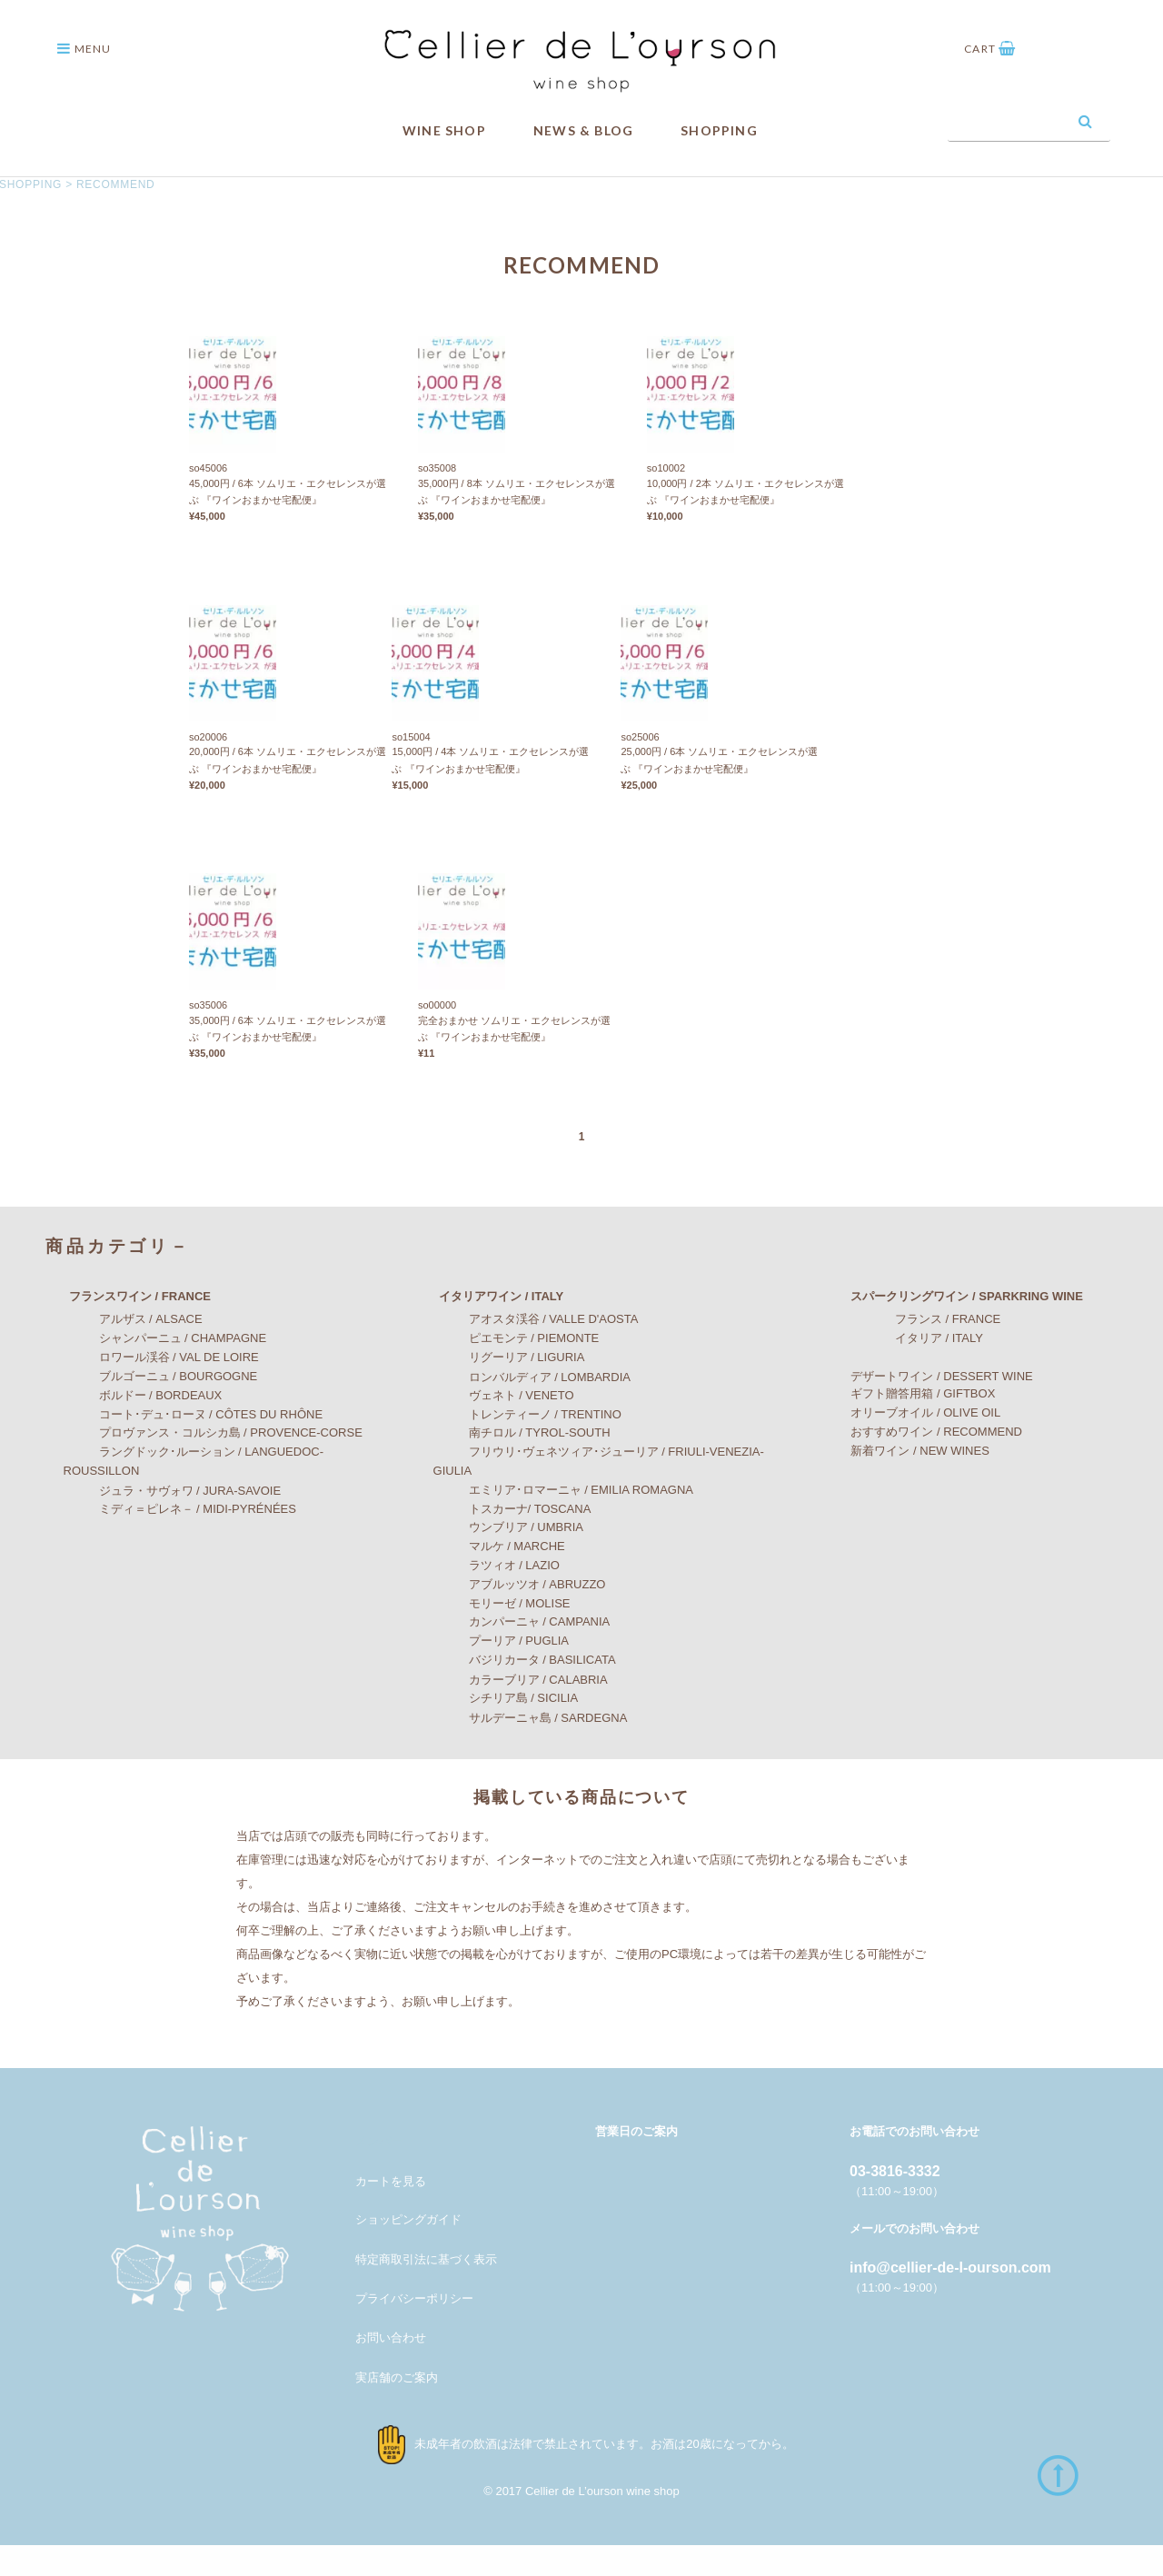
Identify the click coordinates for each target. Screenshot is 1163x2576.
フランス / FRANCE (918, 1351)
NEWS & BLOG (583, 130)
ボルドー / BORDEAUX (143, 1426)
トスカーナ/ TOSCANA (512, 1540)
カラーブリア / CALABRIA (520, 1710)
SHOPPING (719, 130)
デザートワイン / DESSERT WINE (929, 1407)
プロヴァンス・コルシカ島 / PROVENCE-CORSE (213, 1464)
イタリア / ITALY (909, 1369)
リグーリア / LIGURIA (509, 1388)
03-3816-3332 (895, 2202)
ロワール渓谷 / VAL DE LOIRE (161, 1388)
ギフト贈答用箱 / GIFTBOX (911, 1424)
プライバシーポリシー (414, 2329)
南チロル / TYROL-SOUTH (522, 1463)
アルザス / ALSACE (133, 1351)
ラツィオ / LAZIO (496, 1596)
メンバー (379, 2172)
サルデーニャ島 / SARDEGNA (530, 1749)
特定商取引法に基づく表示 (426, 2290)
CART (990, 48)
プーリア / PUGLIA (501, 1671)
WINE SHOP (444, 130)
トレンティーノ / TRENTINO (527, 1446)
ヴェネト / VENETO (503, 1426)
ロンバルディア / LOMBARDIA (532, 1408)
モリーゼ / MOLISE (502, 1635)
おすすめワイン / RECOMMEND (924, 1463)
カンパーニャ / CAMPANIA (522, 1653)
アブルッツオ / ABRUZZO (519, 1616)
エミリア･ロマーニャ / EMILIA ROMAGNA (563, 1521)
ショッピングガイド (408, 2251)
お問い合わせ (390, 2368)
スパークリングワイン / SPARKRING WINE (954, 1328)
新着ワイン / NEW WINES (908, 1481)
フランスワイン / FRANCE (128, 1328)
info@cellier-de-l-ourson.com (950, 2298)
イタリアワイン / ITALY (489, 1328)
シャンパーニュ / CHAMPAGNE (165, 1369)
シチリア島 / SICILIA (506, 1729)
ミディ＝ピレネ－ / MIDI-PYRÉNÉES (180, 1540)
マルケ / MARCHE (499, 1577)
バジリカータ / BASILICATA (524, 1690)
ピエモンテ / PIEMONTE (516, 1369)
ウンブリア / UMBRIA (508, 1558)
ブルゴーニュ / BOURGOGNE (161, 1407)
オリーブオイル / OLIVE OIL (913, 1444)
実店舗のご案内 (396, 2409)
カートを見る (390, 2213)
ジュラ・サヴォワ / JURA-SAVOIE (173, 1521)
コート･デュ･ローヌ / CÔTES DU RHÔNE (193, 1445)
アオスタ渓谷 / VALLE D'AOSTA (536, 1351)
